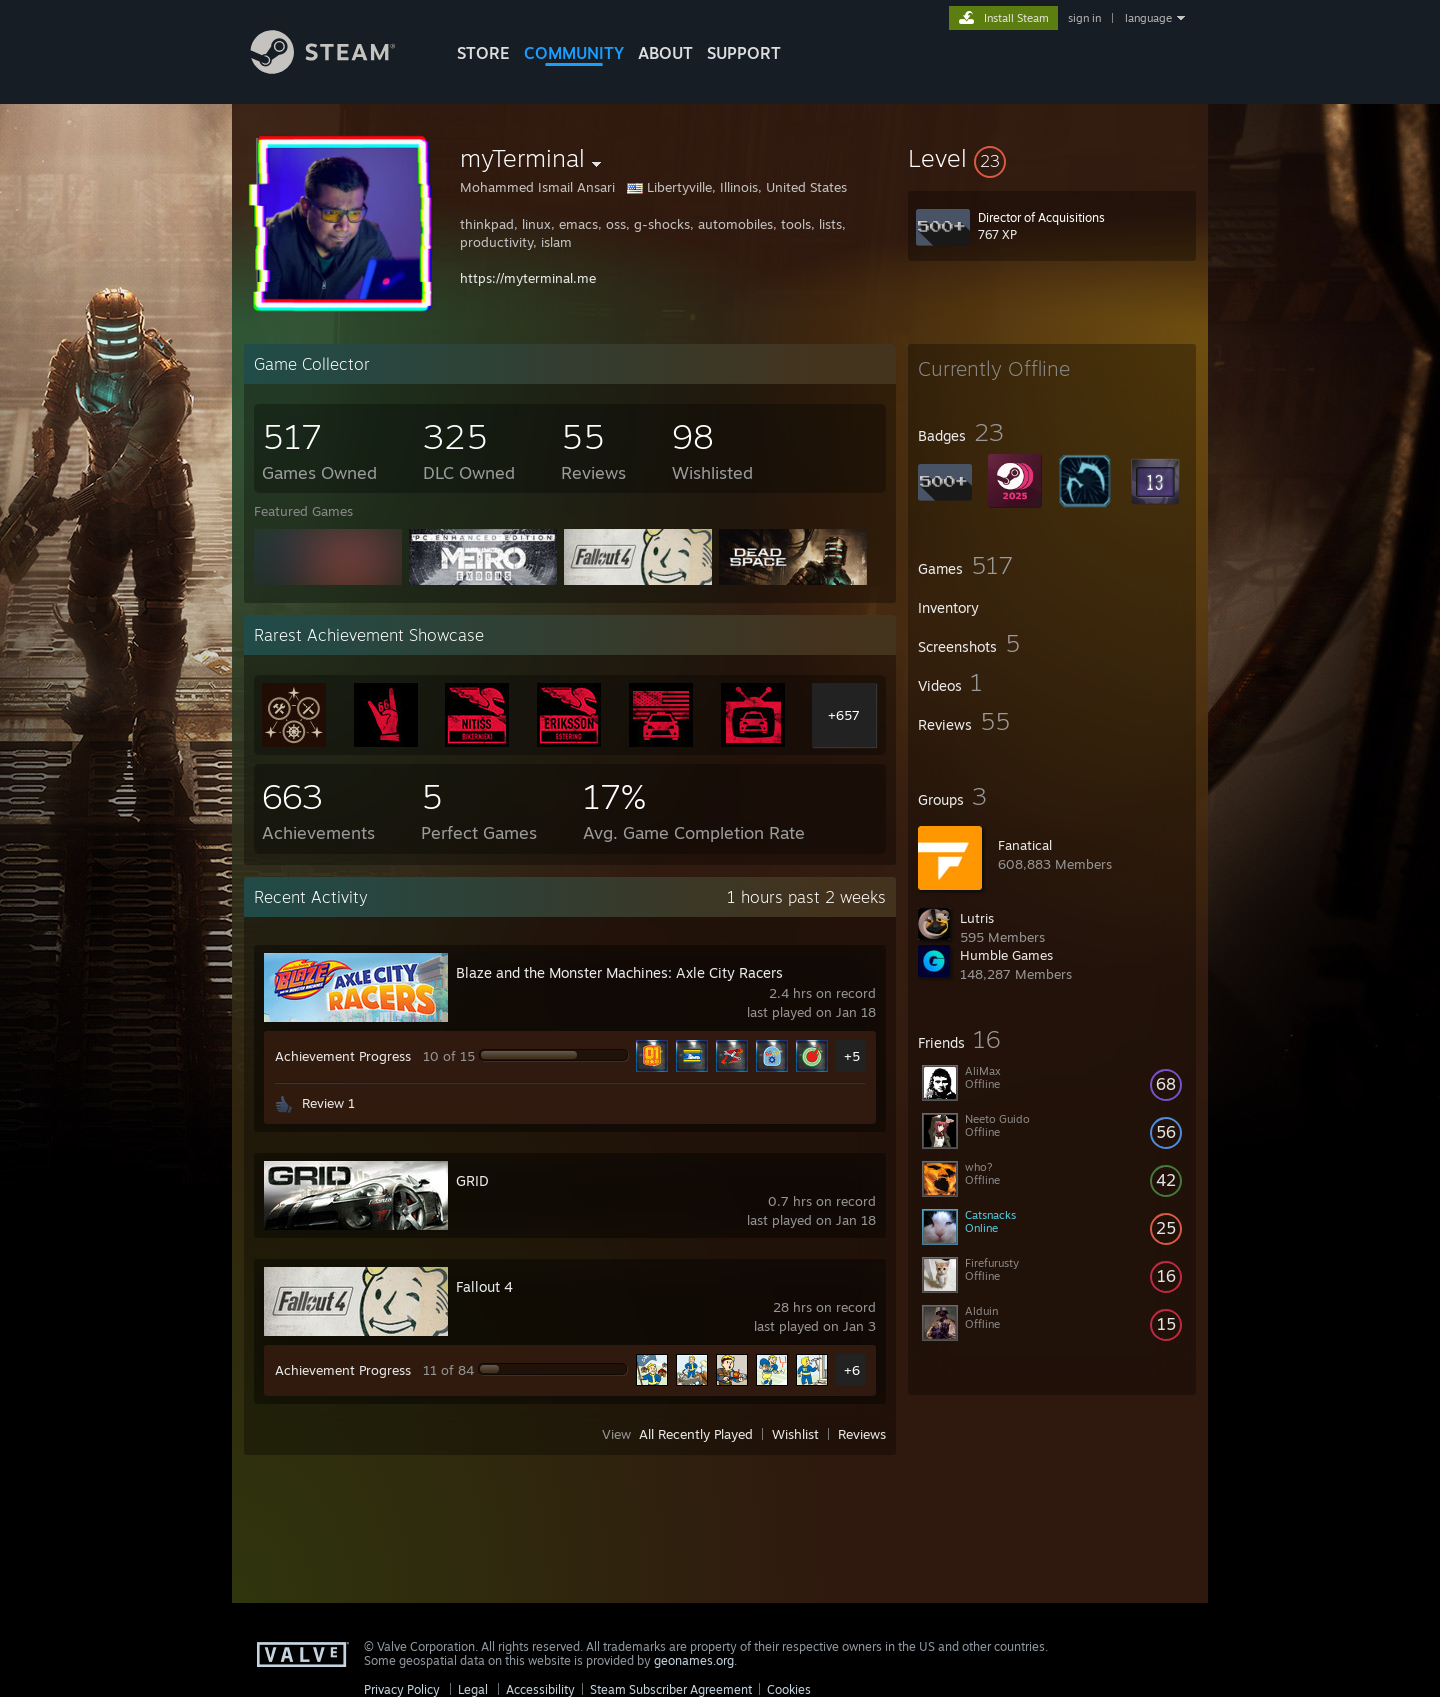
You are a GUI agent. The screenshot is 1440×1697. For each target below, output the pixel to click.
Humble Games (1006, 955)
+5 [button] (852, 1056)
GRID (472, 1180)
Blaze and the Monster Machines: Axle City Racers (619, 972)
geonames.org (694, 1660)
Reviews (862, 1434)
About (665, 53)
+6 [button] (852, 1370)
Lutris (977, 918)
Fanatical (1025, 845)
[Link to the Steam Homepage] (338, 68)
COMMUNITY (574, 53)
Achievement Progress (343, 1056)
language (1148, 18)
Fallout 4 (484, 1286)
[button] (1052, 158)
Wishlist (795, 1434)
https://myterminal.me (528, 278)
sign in (1084, 18)
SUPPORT (744, 53)
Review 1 (328, 1103)
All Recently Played (696, 1434)
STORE (483, 53)
